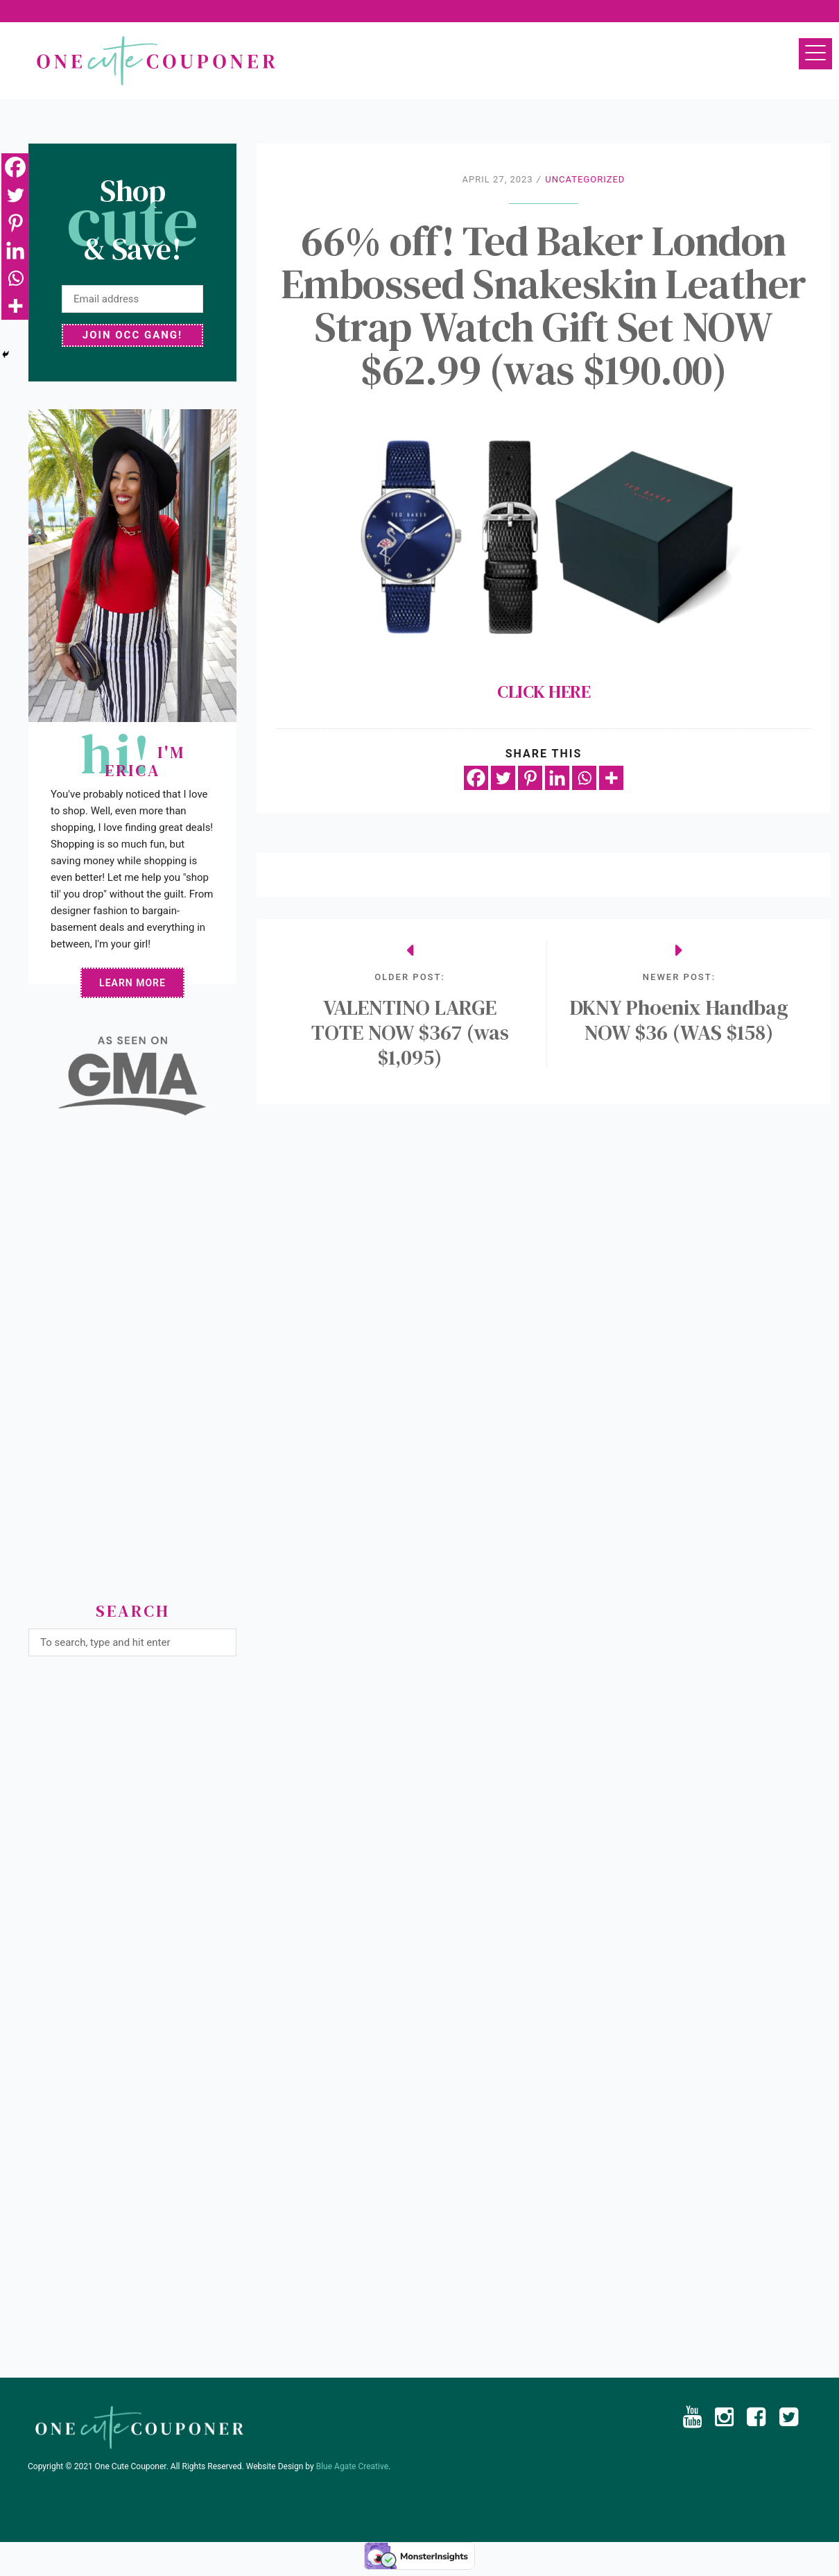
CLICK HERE (544, 557)
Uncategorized (585, 179)
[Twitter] (503, 778)
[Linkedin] (557, 778)
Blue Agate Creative (352, 2466)
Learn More (132, 982)
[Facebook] (476, 778)
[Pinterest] (530, 778)
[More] (611, 778)
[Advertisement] (132, 1364)
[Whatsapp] (584, 778)
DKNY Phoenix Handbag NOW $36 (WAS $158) (679, 1020)
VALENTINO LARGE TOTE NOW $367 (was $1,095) (410, 1032)
